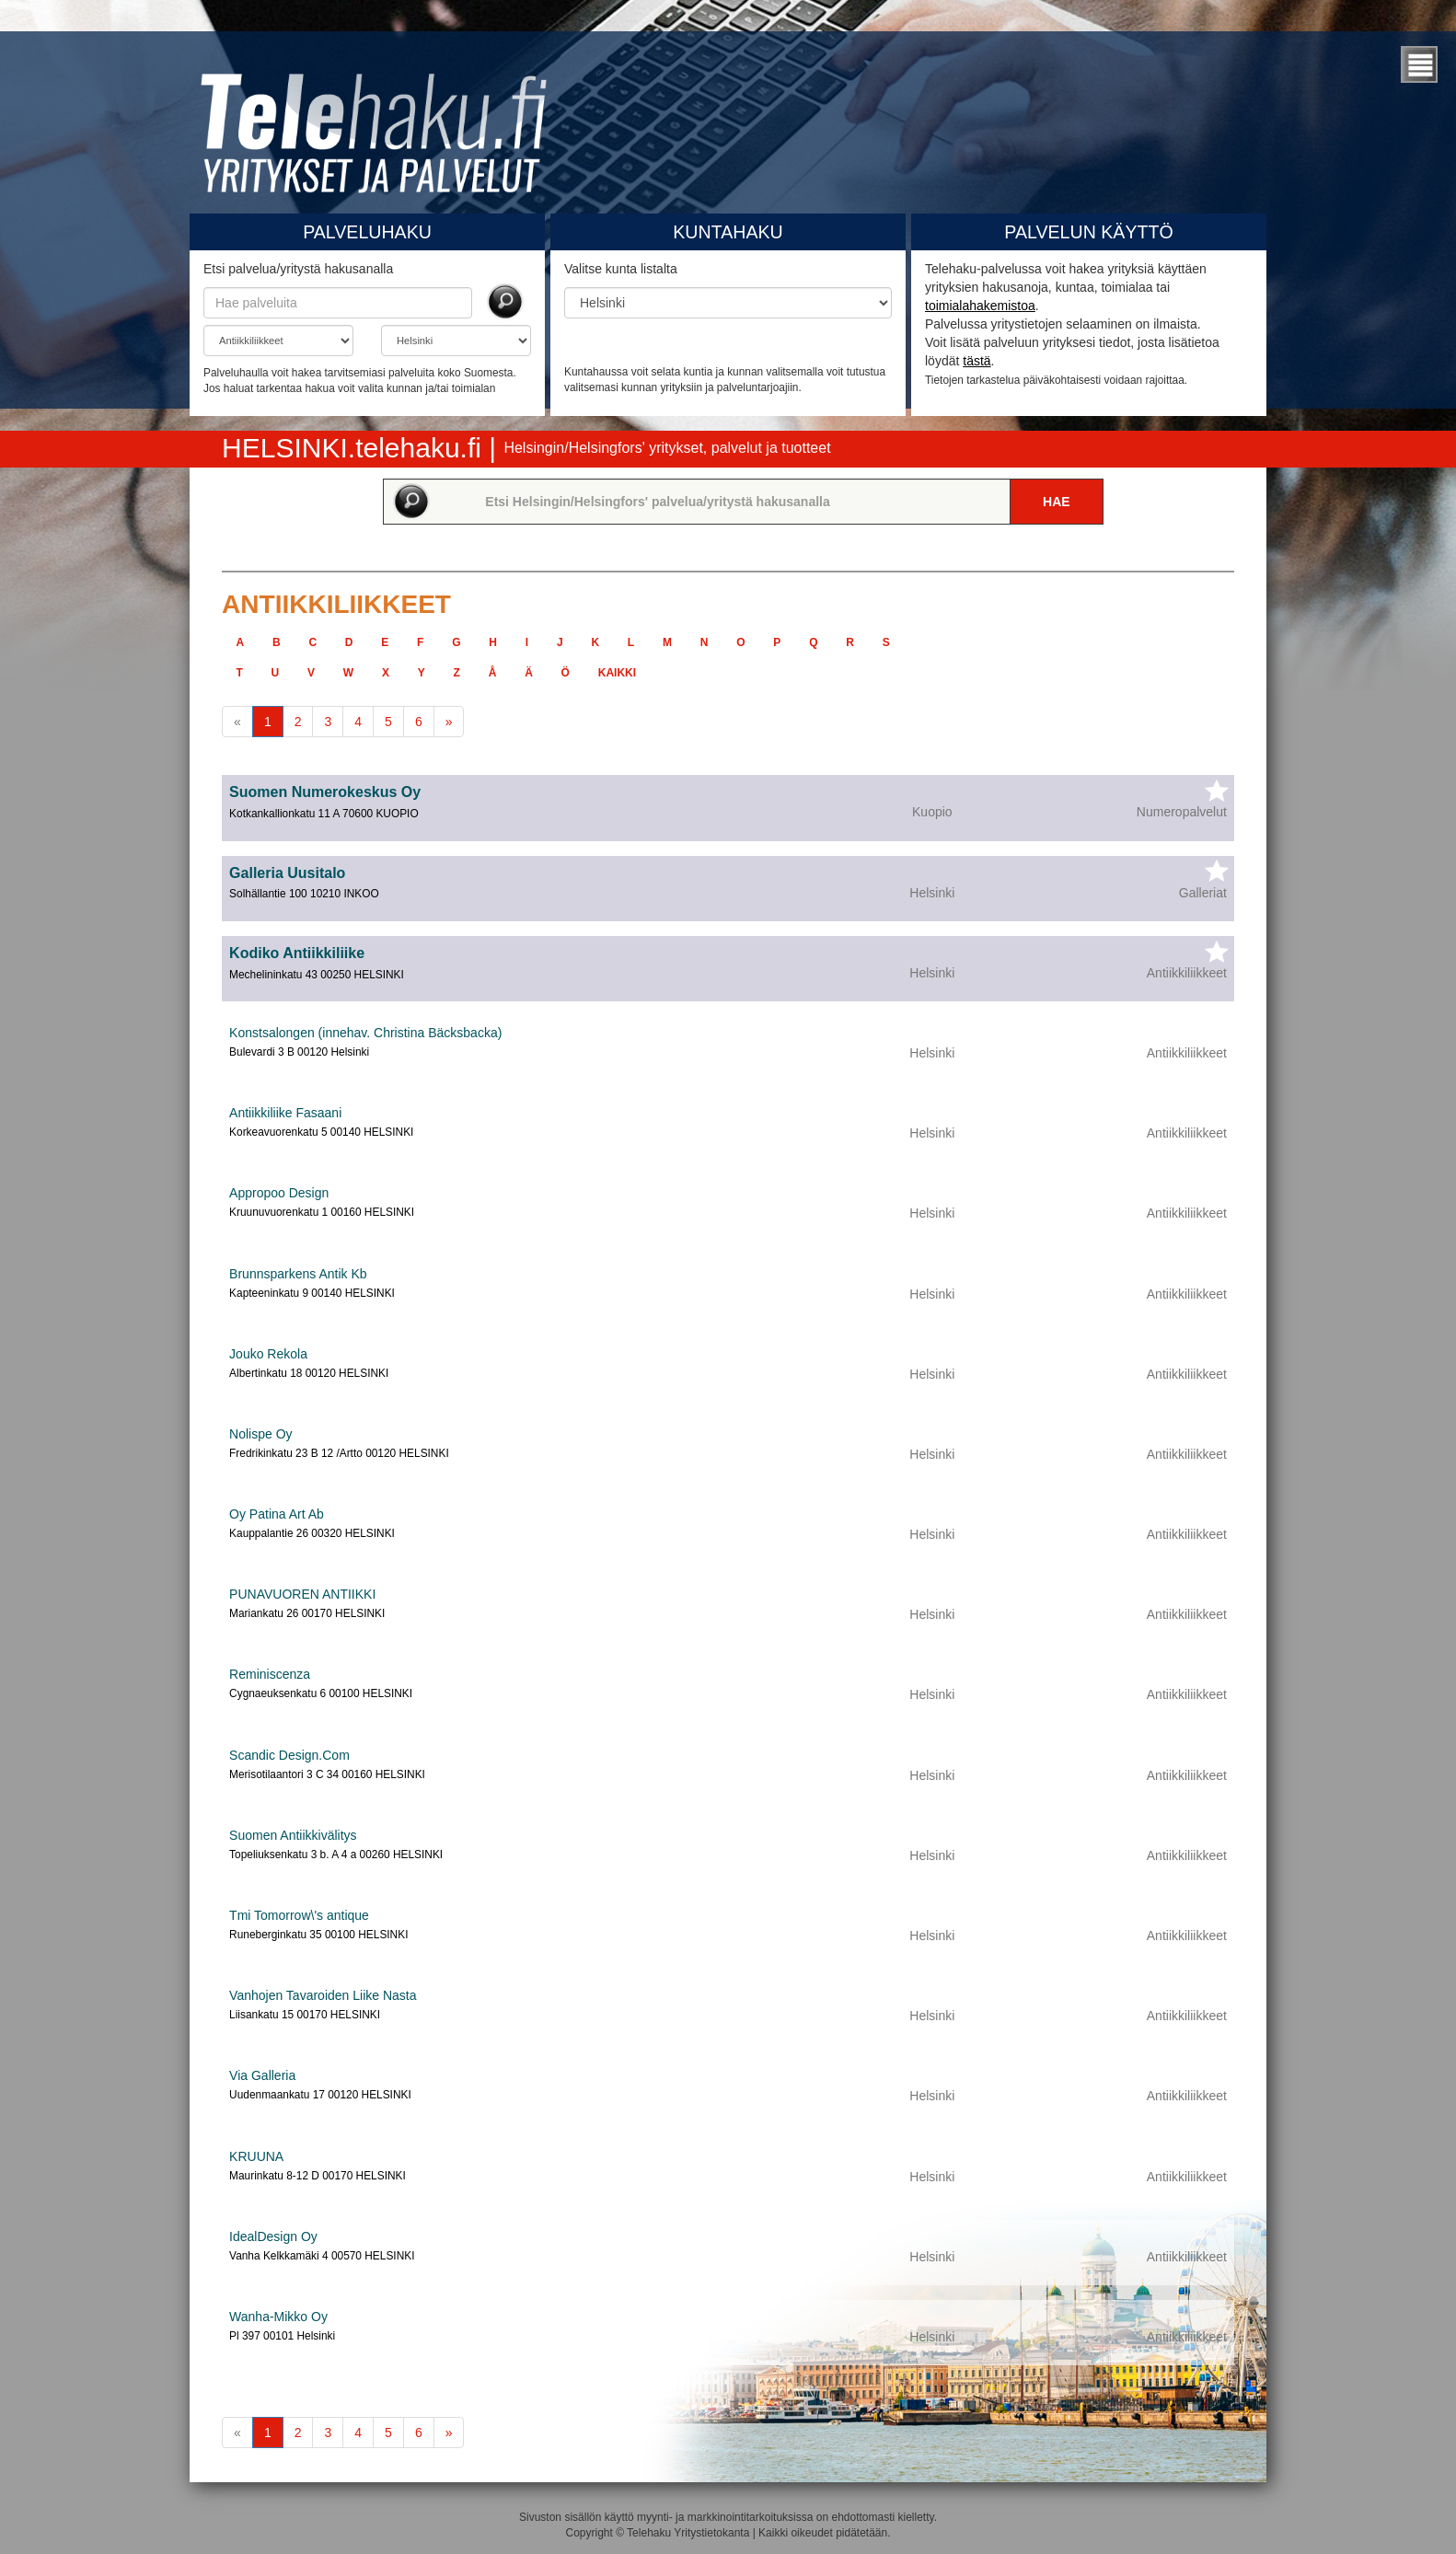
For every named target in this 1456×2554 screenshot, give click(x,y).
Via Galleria (262, 2075)
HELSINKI (355, 448)
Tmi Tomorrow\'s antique (299, 1915)
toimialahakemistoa (980, 305)
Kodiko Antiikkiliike (296, 953)
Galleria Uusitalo (287, 873)
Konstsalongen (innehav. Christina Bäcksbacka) (365, 1032)
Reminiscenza (269, 1674)
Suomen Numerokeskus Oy (325, 792)
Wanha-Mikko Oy (278, 2316)
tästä (976, 360)
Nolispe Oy (260, 1434)
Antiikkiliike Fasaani (285, 1112)
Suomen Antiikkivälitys (293, 1835)
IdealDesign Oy (273, 2236)
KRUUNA (256, 2156)
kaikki (617, 672)
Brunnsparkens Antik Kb (297, 1273)
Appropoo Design (279, 1192)
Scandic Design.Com (289, 1755)
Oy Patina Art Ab (276, 1514)
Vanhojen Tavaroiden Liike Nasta (322, 1995)
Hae (1056, 501)
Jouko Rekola (268, 1353)
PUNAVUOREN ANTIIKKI (302, 1594)
